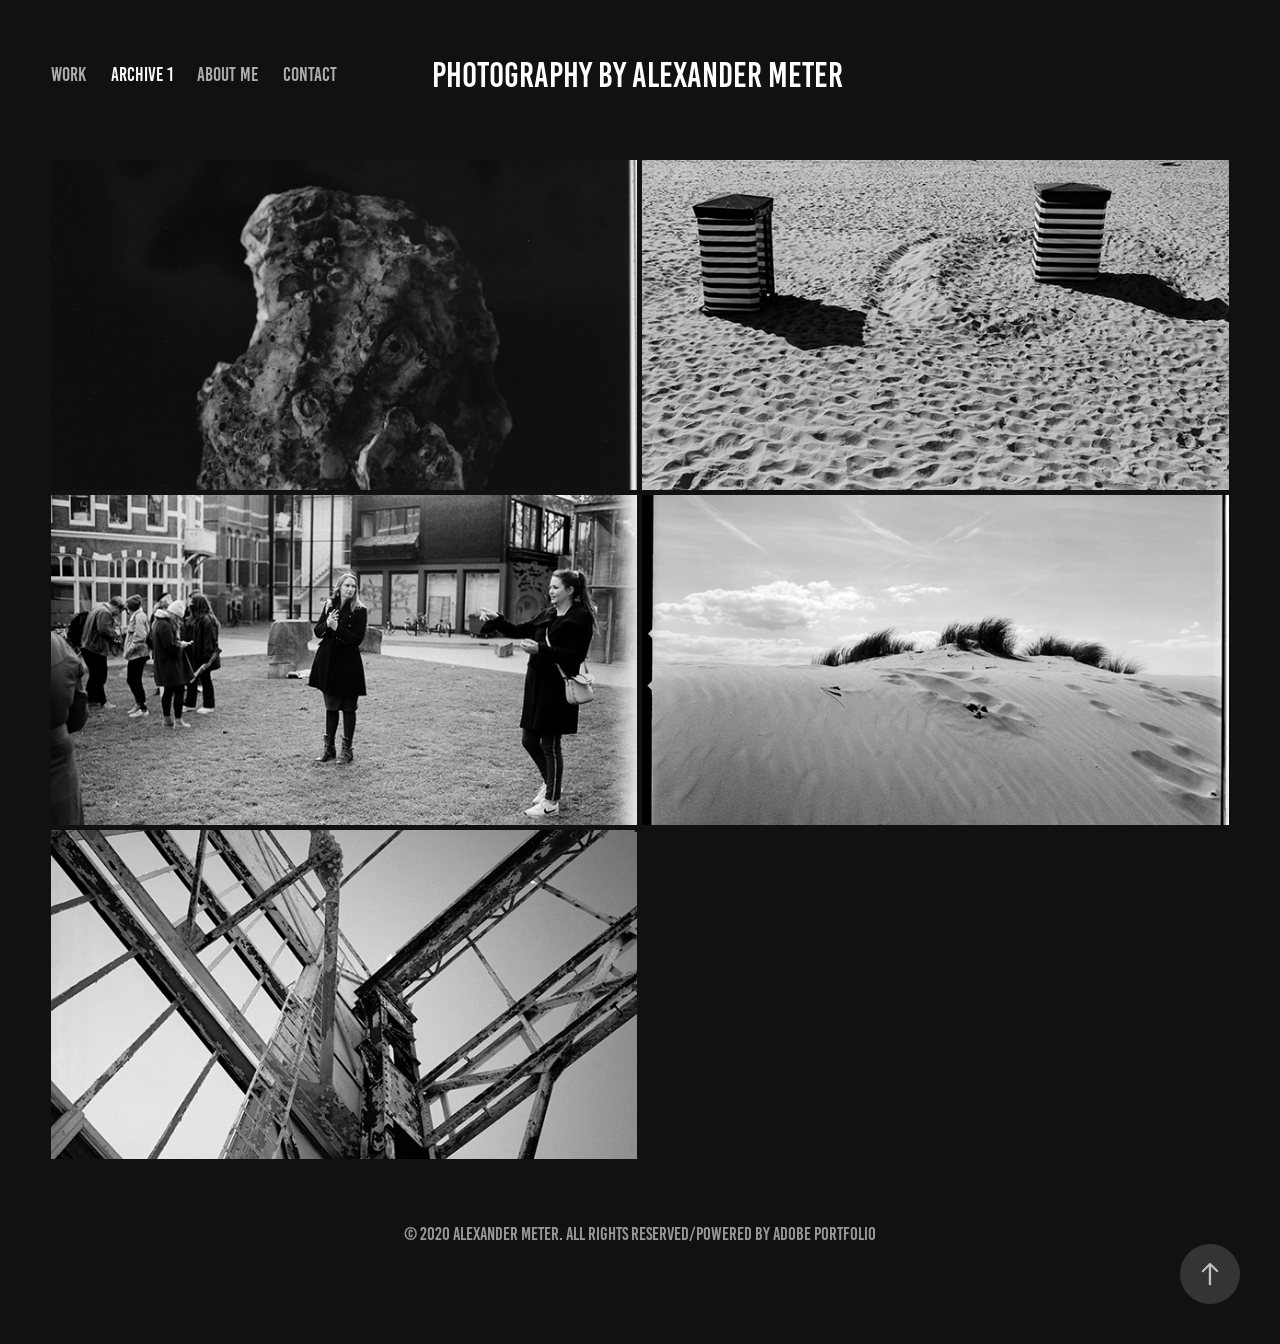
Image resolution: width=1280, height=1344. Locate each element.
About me (227, 74)
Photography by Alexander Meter (640, 75)
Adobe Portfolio (824, 1234)
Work (68, 74)
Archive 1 (142, 74)
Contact (310, 74)
